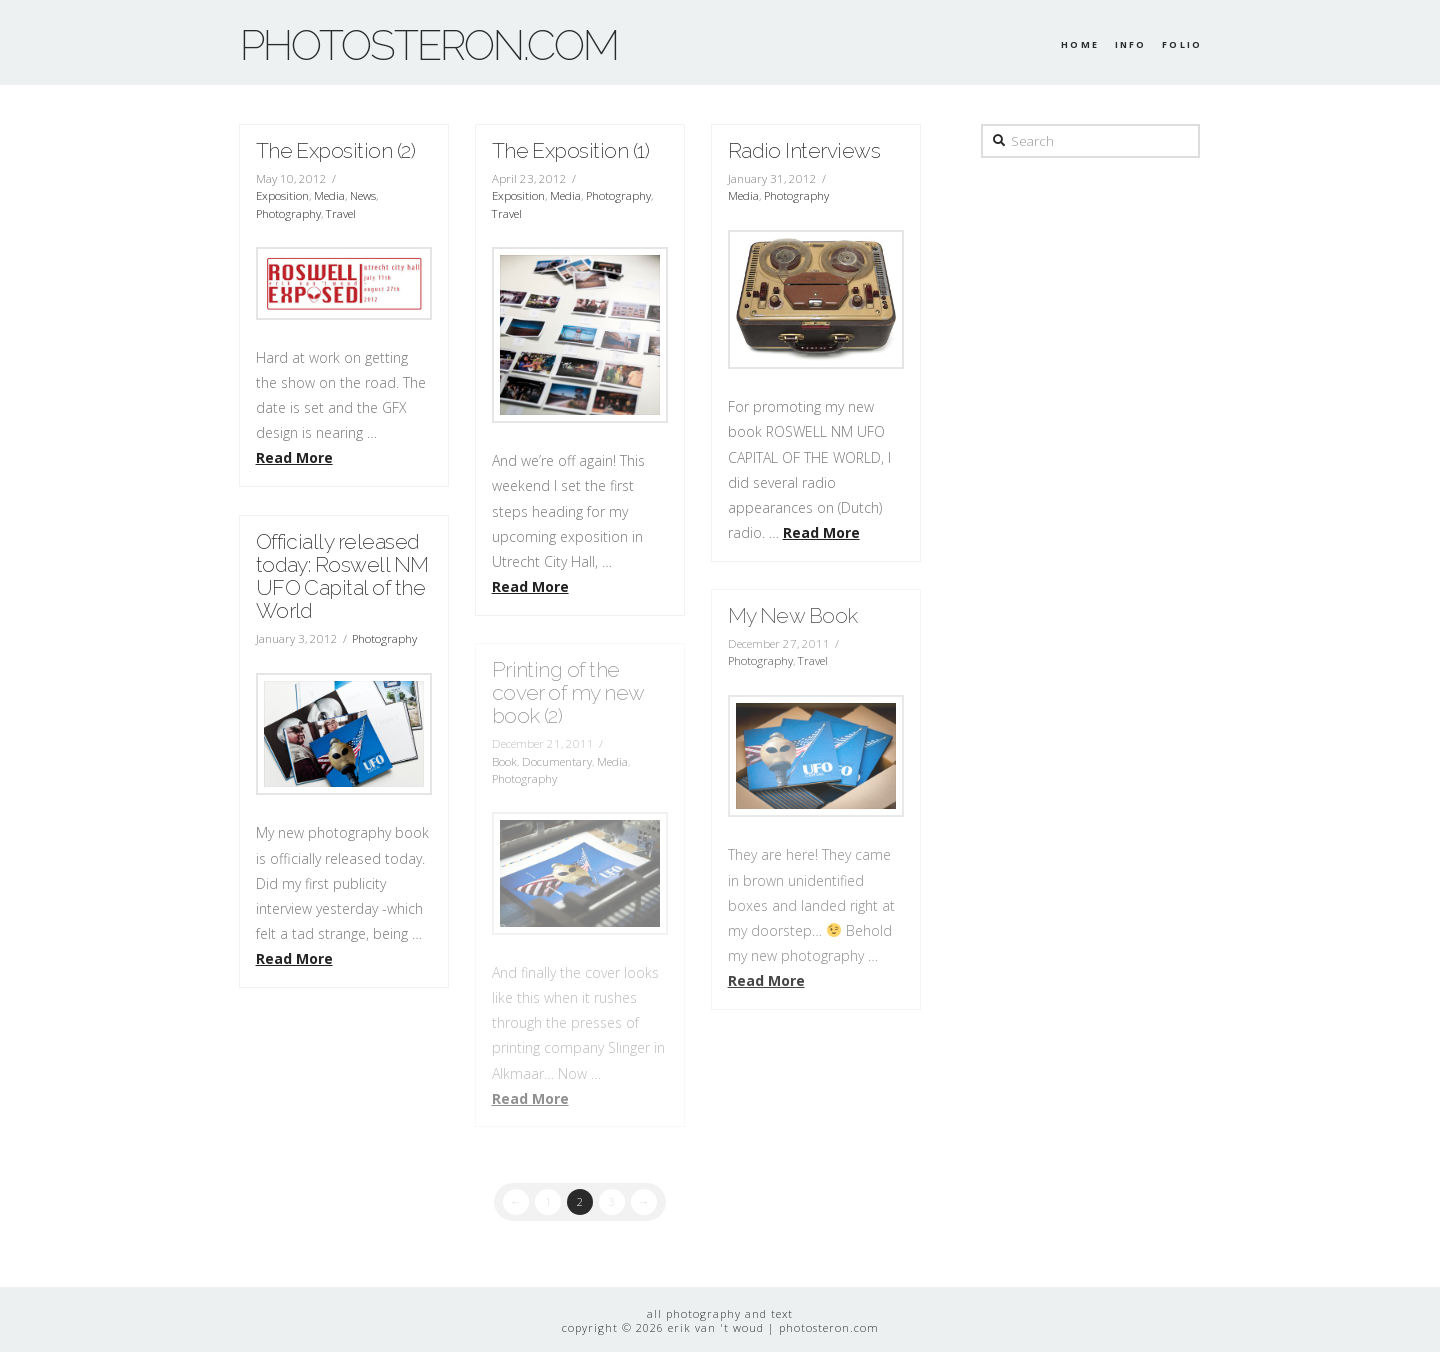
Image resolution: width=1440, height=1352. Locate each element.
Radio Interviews (804, 150)
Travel (341, 213)
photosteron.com (429, 46)
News (363, 195)
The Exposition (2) (336, 150)
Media (329, 195)
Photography (288, 213)
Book (504, 761)
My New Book (793, 615)
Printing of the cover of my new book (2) (568, 692)
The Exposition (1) (571, 150)
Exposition (282, 195)
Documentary (557, 761)
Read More (294, 457)
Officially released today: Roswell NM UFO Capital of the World (342, 576)
